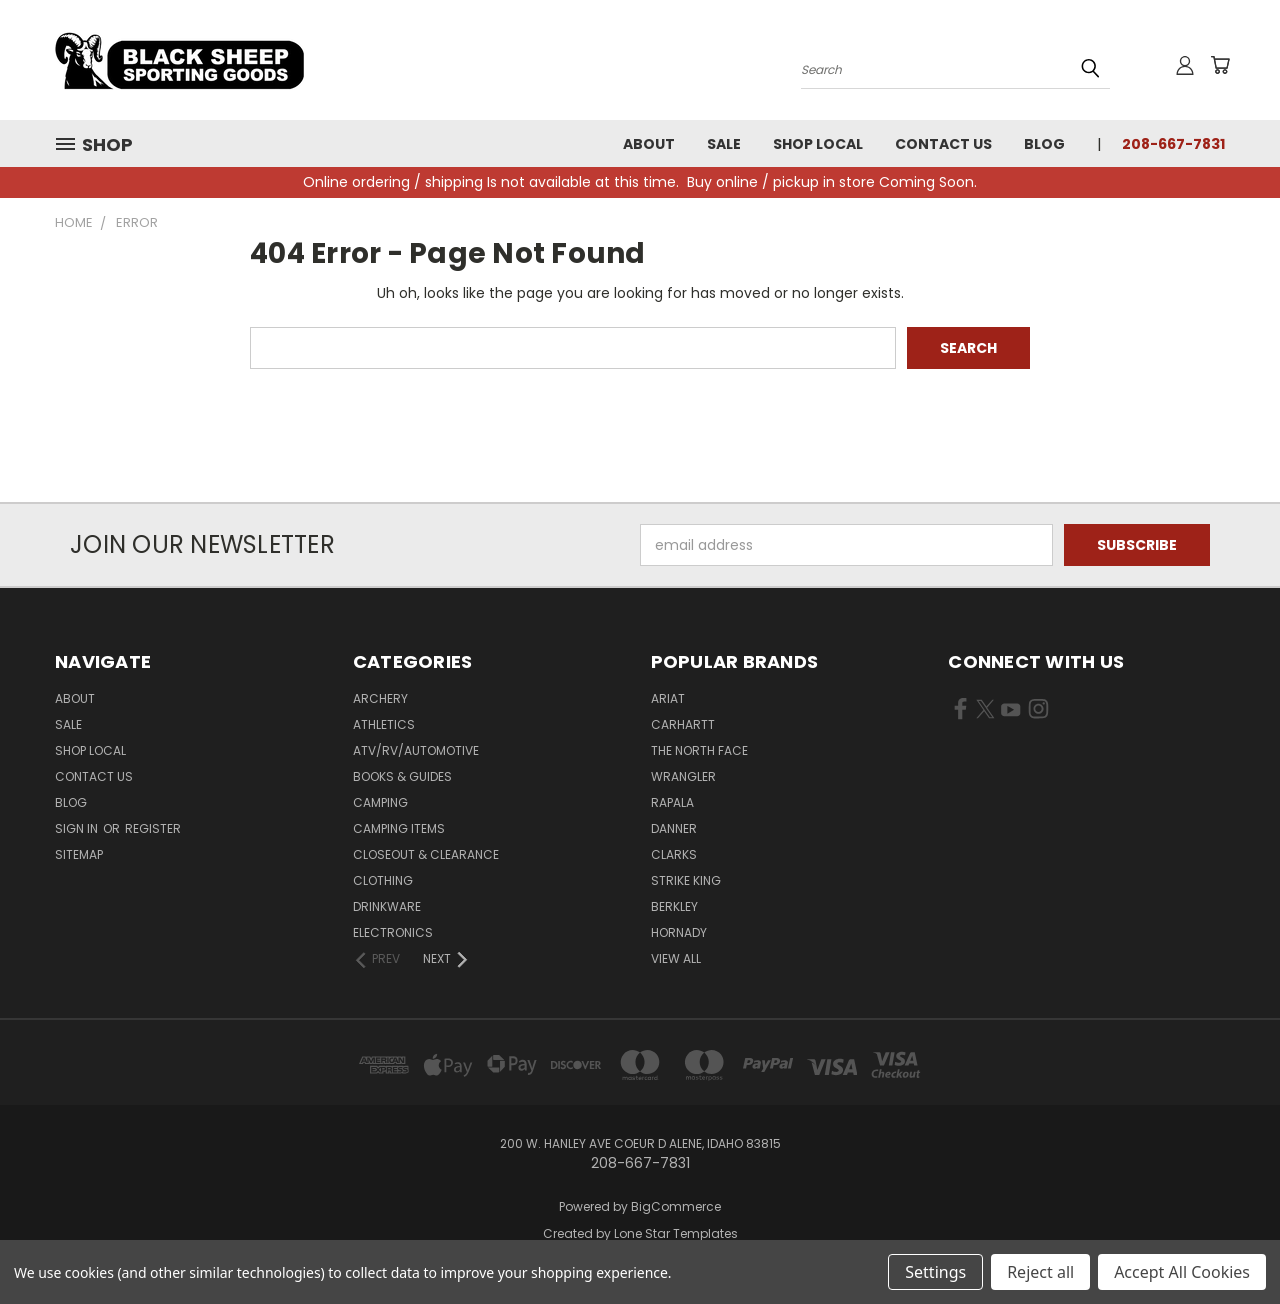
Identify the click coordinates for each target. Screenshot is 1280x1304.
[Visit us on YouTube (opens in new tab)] (1010, 713)
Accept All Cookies (1182, 1272)
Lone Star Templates (676, 1233)
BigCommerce (676, 1206)
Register (153, 828)
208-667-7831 (1173, 144)
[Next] (446, 959)
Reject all (1040, 1272)
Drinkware (387, 906)
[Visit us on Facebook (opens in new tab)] (960, 713)
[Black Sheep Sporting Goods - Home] (245, 60)
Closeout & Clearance (426, 854)
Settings (935, 1272)
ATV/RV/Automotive (416, 750)
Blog (1044, 144)
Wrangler (683, 776)
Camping (380, 802)
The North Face (699, 750)
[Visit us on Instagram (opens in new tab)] (1038, 713)
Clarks (674, 854)
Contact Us (943, 144)
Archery (380, 698)
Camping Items (399, 828)
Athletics (384, 724)
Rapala (672, 802)
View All (676, 958)
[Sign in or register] (1185, 65)
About (649, 144)
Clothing (383, 880)
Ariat (668, 698)
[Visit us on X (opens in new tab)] (985, 713)
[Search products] (955, 68)
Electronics (393, 932)
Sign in (78, 828)
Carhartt (683, 724)
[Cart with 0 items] (1220, 65)
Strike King (686, 880)
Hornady (679, 932)
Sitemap (79, 854)
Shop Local (818, 144)
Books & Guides (402, 776)
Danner (674, 828)
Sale (724, 144)
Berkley (674, 906)
